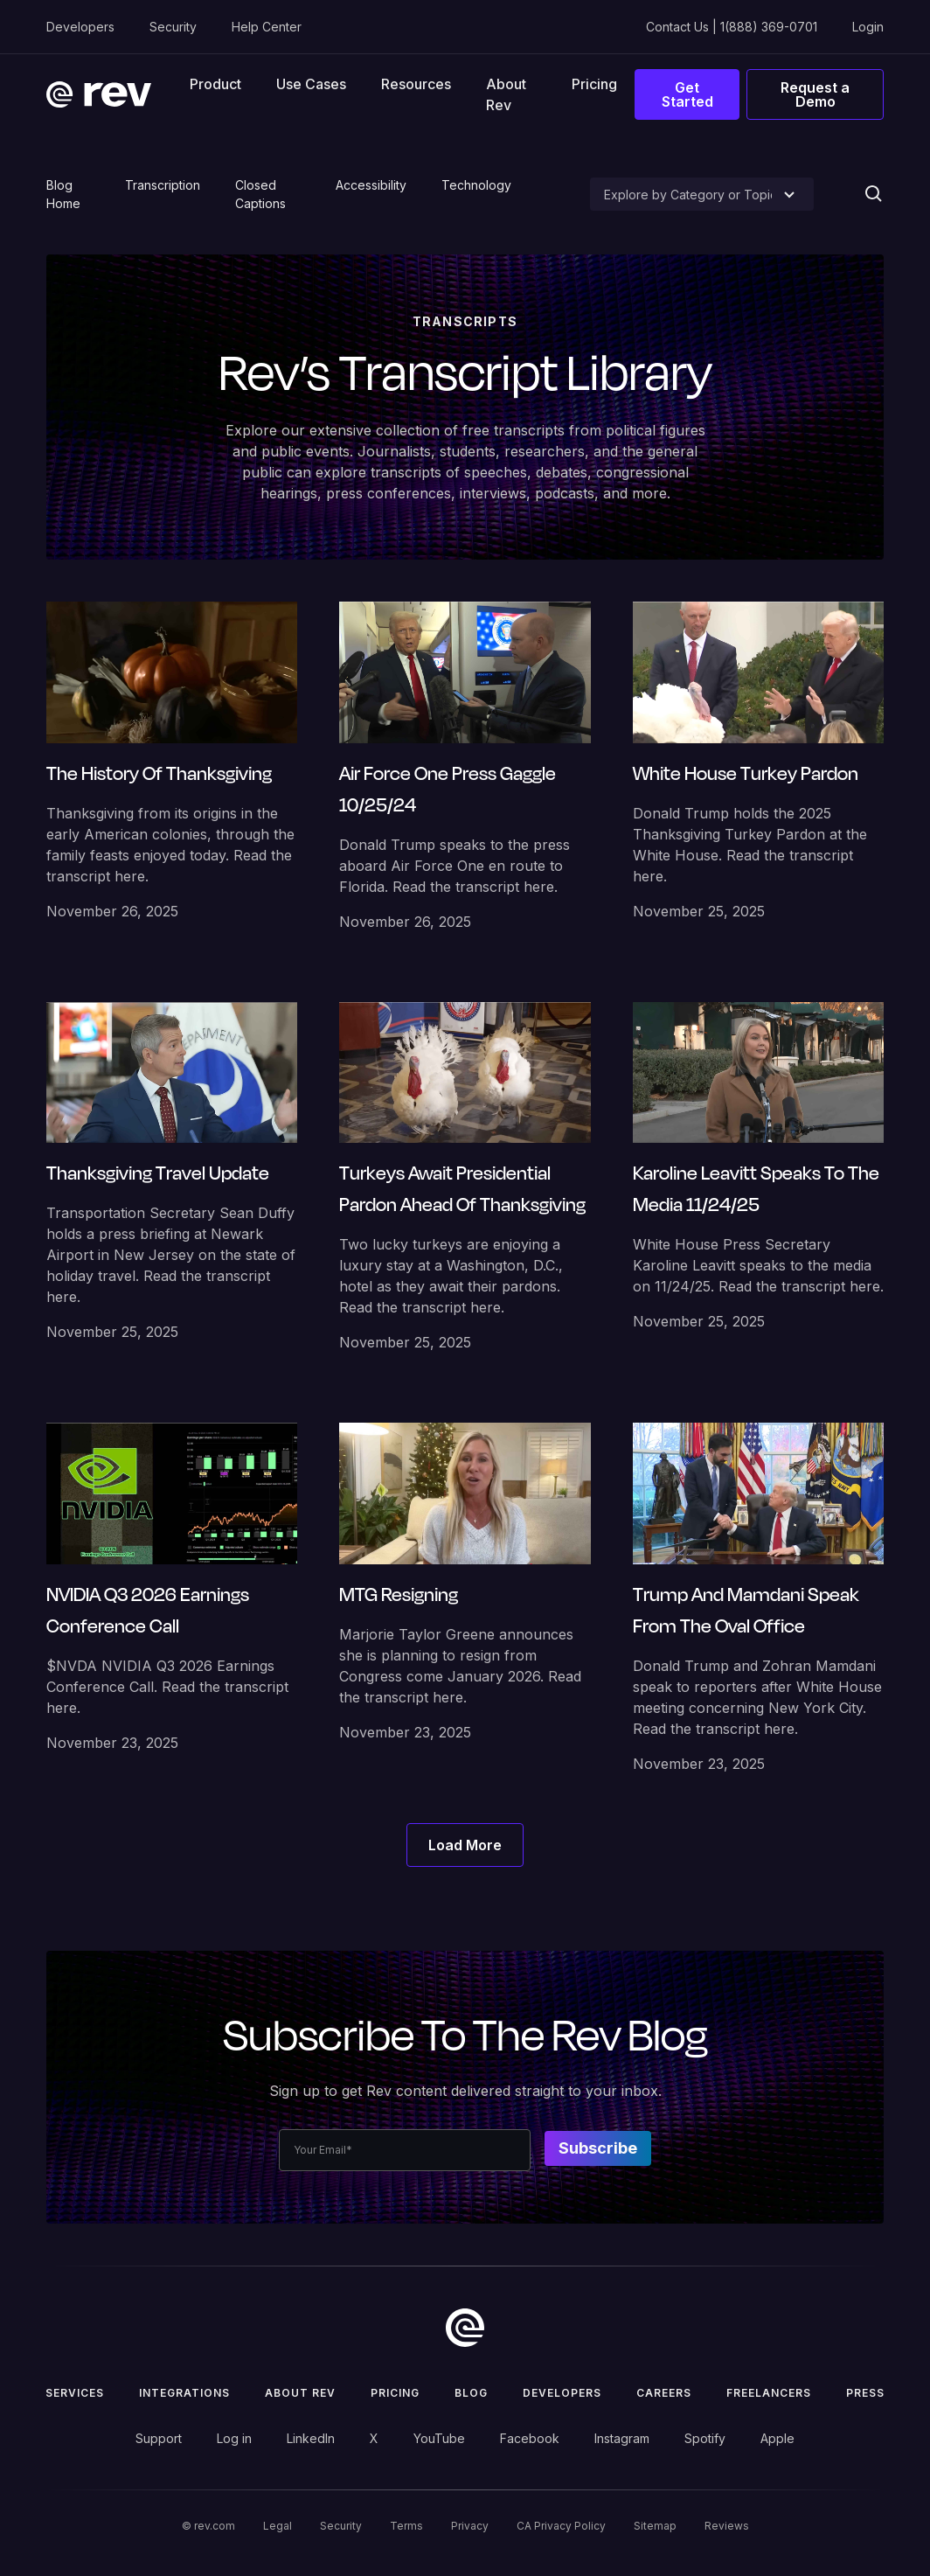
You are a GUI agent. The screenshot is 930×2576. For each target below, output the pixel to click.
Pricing (594, 84)
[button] (215, 83)
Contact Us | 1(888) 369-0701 (731, 26)
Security (173, 26)
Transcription (162, 185)
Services (74, 2392)
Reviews (726, 2525)
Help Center (267, 26)
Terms (406, 2525)
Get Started (687, 94)
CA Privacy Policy (561, 2525)
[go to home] (465, 2327)
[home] (98, 94)
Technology (476, 185)
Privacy (470, 2525)
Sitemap (655, 2525)
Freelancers (768, 2392)
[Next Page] (465, 1845)
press (865, 2392)
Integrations (184, 2392)
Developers (80, 26)
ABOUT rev (300, 2392)
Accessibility (371, 185)
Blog (471, 2392)
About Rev (506, 94)
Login (868, 26)
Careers (663, 2392)
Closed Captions (260, 194)
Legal (277, 2525)
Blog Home (63, 194)
